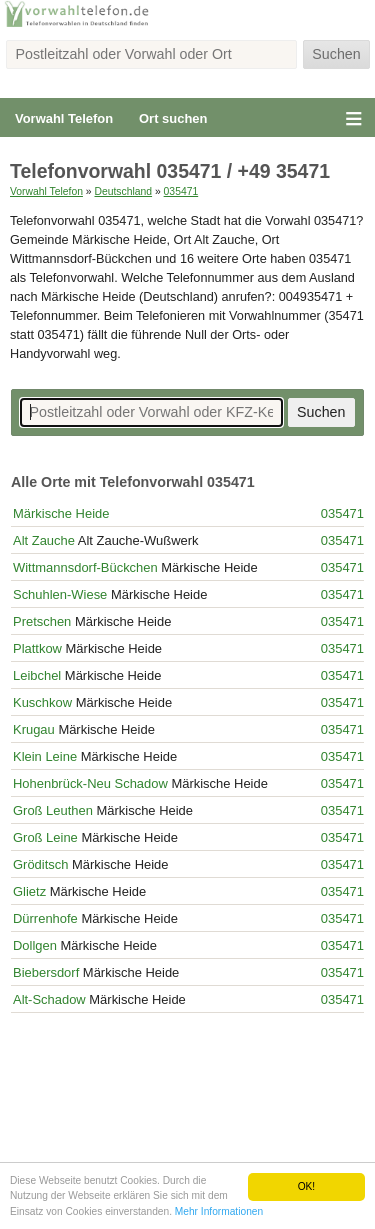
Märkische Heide (61, 513)
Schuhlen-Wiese (60, 594)
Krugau (34, 729)
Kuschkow (42, 702)
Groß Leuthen (53, 810)
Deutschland (123, 191)
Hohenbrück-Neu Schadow (90, 783)
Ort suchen (173, 118)
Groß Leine (45, 837)
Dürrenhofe (45, 918)
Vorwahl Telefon (64, 118)
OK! (307, 1186)
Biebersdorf (46, 972)
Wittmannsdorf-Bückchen (85, 567)
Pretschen (42, 621)
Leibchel (37, 675)
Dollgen (35, 945)
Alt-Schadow (49, 999)
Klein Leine (45, 756)
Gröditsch (40, 864)
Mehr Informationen (219, 1211)
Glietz (29, 891)
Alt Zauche (44, 540)
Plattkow (37, 648)
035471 (181, 191)
